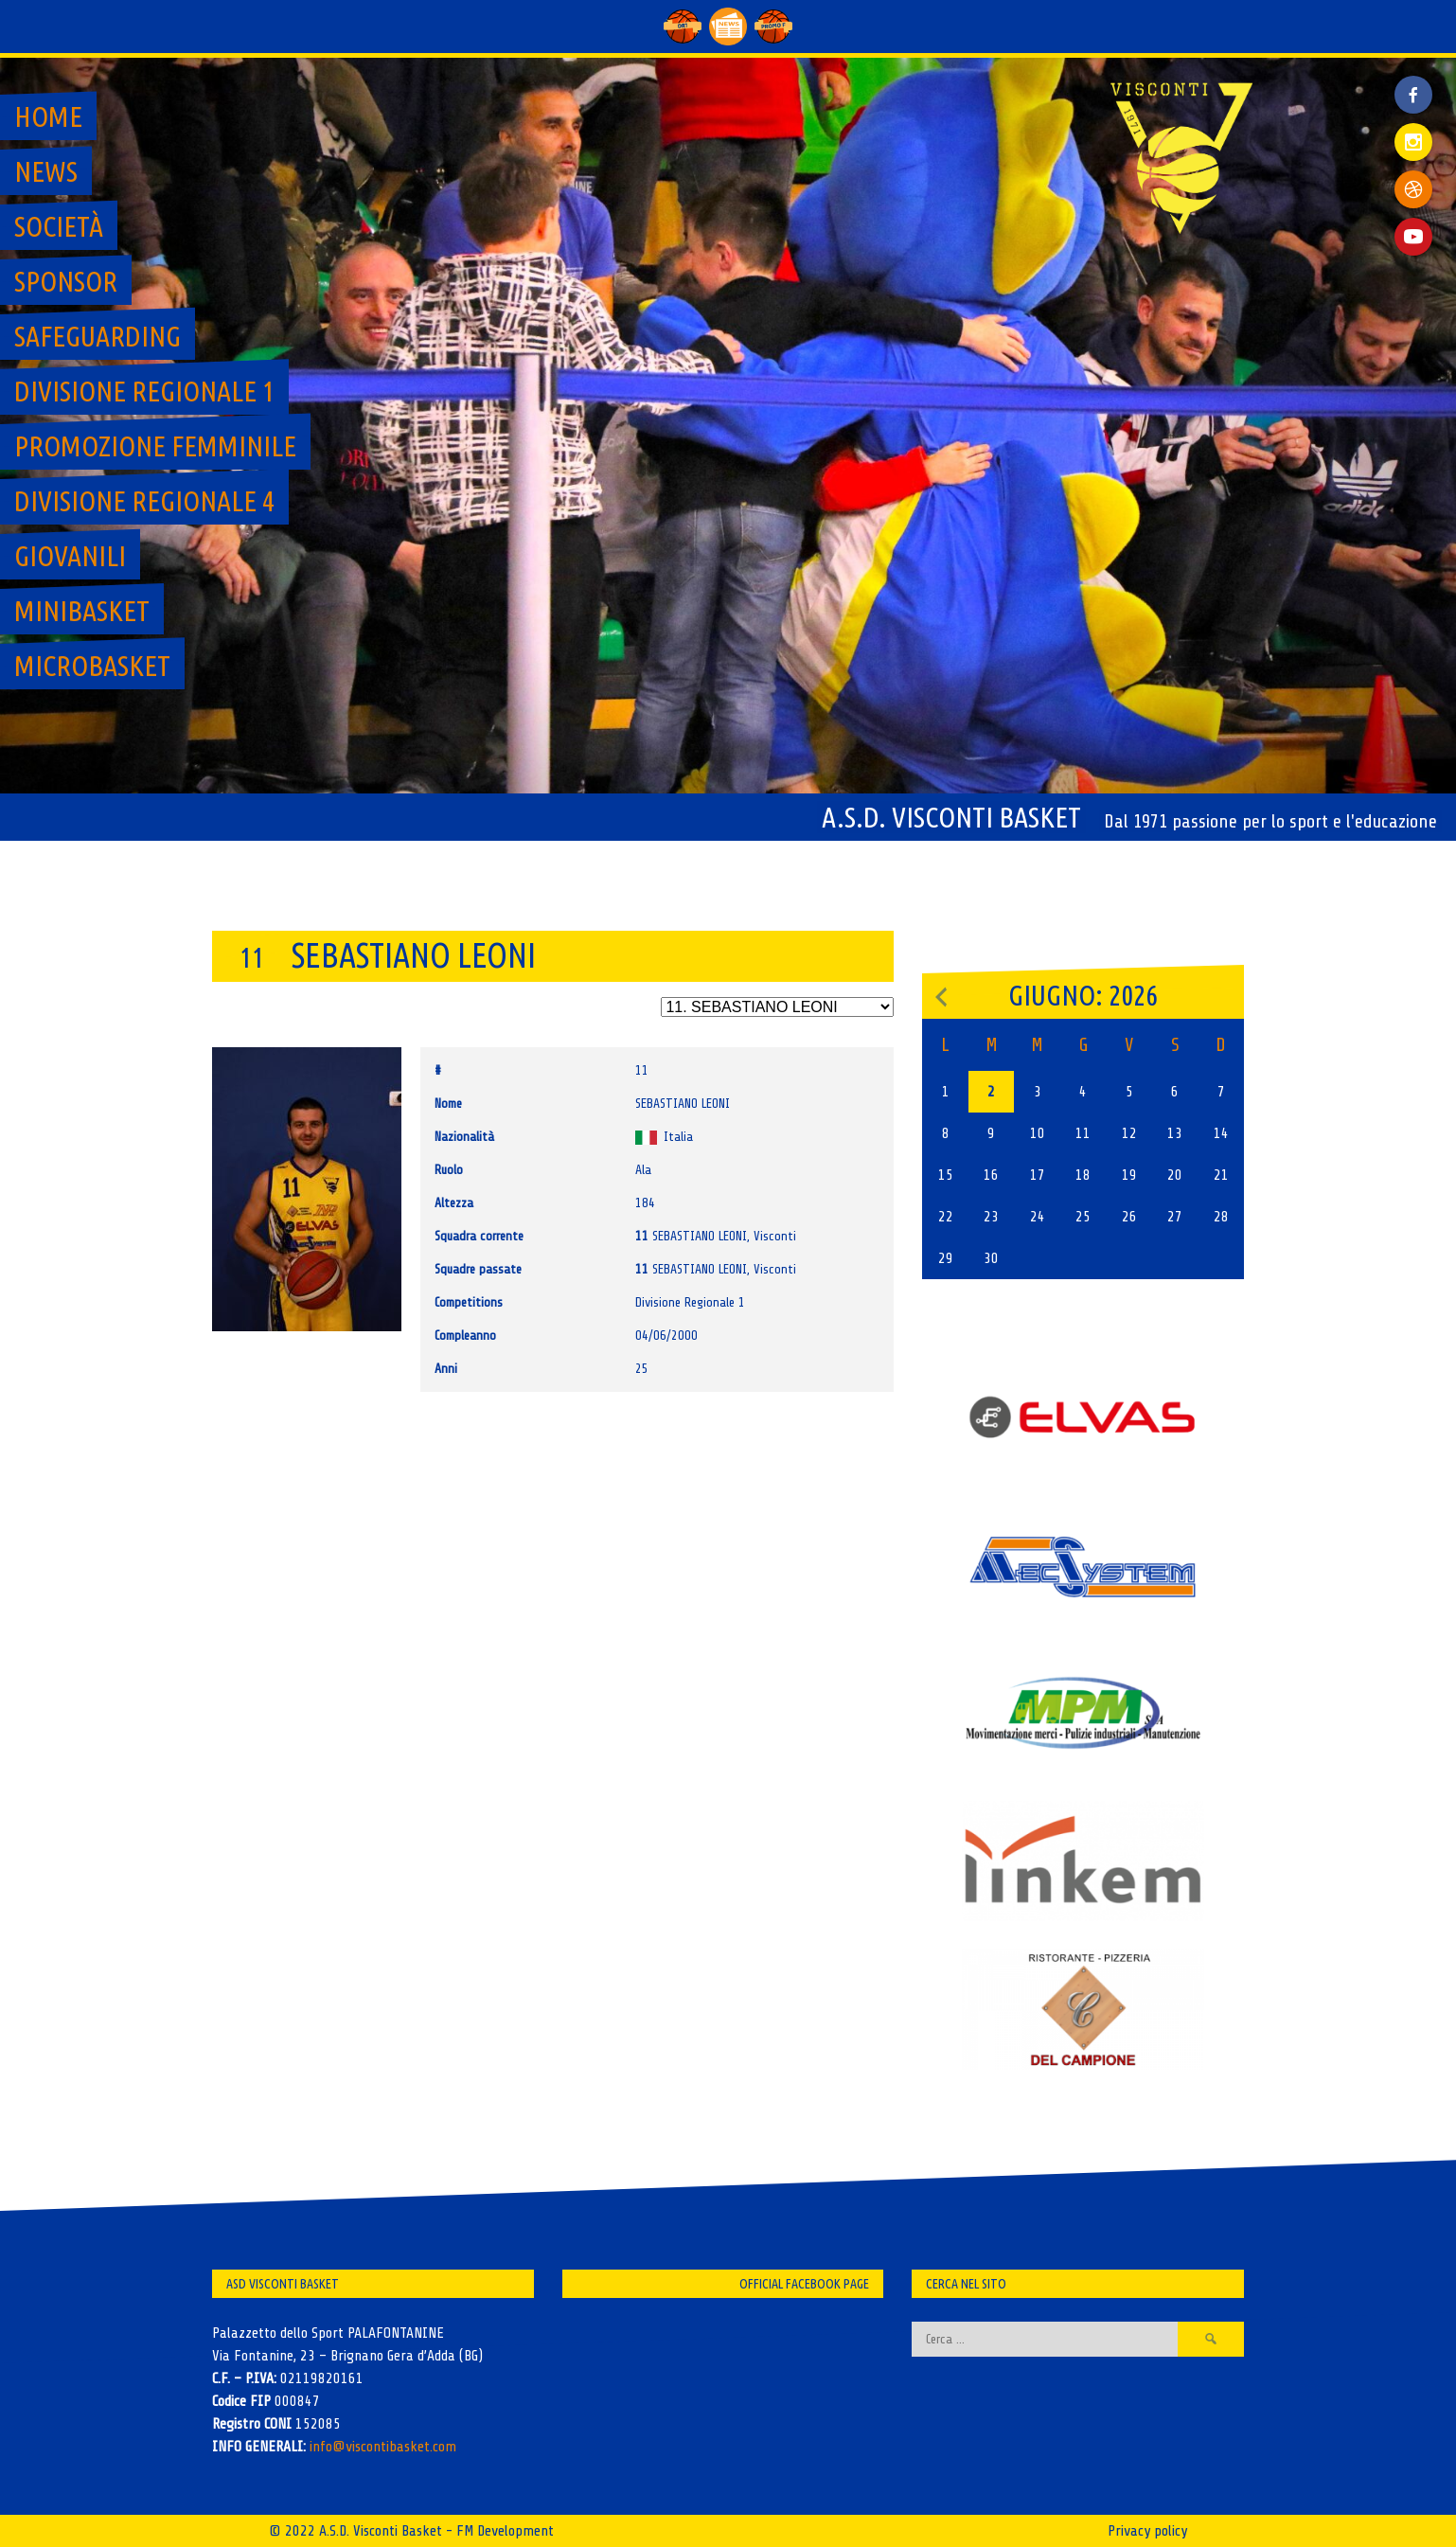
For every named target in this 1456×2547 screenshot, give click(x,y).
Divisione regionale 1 (144, 391)
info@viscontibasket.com (383, 2446)
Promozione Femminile (155, 446)
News (46, 171)
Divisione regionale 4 (144, 501)
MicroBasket (92, 666)
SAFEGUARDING (97, 336)
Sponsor (65, 281)
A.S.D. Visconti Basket (951, 817)
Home (48, 116)
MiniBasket (82, 611)
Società (58, 226)
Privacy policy (1147, 2530)
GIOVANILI (70, 556)
